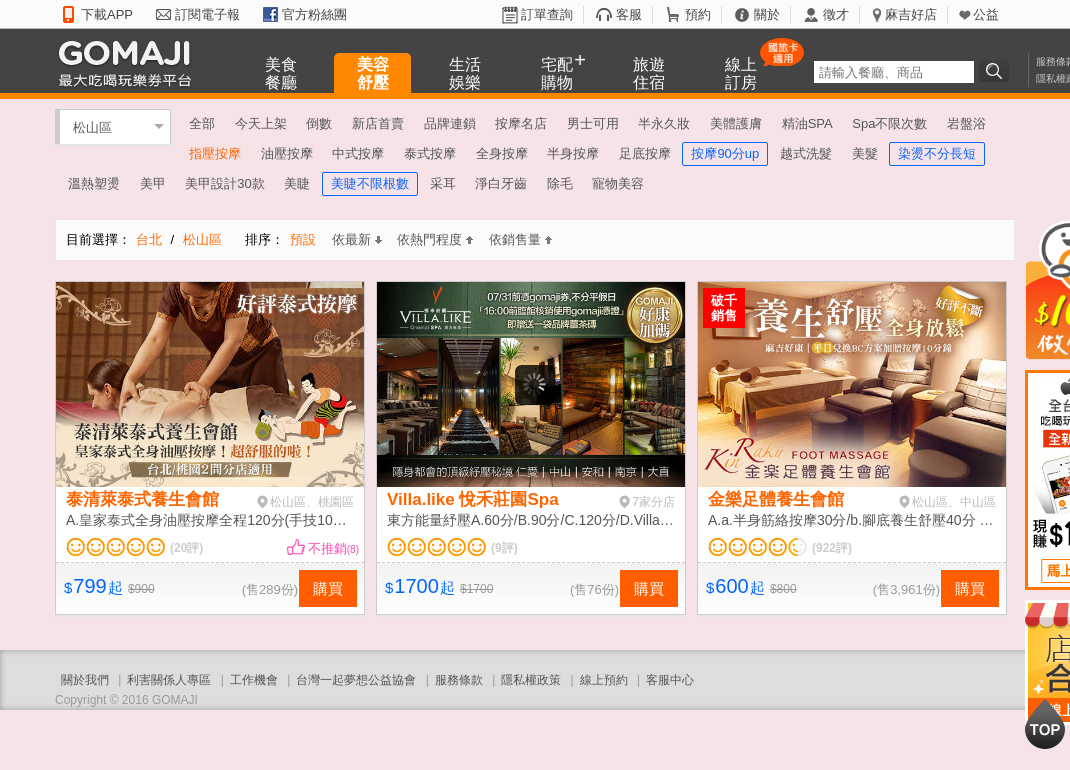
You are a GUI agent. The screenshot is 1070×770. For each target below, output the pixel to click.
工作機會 (254, 680)
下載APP (107, 14)
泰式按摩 (430, 153)
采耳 (443, 183)
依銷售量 (520, 239)
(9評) (504, 548)
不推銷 (333, 548)
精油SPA (807, 123)
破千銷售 (724, 308)
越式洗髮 (806, 153)
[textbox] (894, 72)
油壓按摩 (287, 153)
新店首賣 (378, 123)
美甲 (153, 183)
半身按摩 (573, 153)
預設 (303, 239)
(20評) (186, 548)
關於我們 (85, 680)
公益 (986, 14)
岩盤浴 (966, 123)
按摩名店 (521, 123)
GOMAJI (130, 62)
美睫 (297, 183)
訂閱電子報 (207, 14)
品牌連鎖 (450, 123)
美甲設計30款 (224, 183)
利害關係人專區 (169, 680)
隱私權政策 (531, 680)
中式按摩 (358, 153)
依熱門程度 (435, 239)
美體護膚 (736, 123)
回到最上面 (1045, 724)
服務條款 (459, 680)
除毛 (560, 183)
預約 (698, 14)
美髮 (865, 153)
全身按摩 (502, 153)
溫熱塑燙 (94, 183)
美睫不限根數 (370, 183)
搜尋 (997, 71)
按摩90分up (725, 153)
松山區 (92, 126)
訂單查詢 (547, 14)
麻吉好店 (911, 14)
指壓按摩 (215, 153)
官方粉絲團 (314, 14)
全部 (202, 123)
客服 (629, 14)
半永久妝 (664, 123)
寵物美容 (618, 183)
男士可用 (593, 123)
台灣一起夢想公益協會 (356, 680)
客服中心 (670, 680)
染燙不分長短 (937, 153)
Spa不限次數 (889, 123)
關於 (767, 14)
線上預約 (604, 680)
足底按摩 (645, 153)
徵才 (836, 14)
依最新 (357, 239)
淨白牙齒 (501, 183)
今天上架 (261, 123)
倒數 (319, 123)
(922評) (832, 548)
